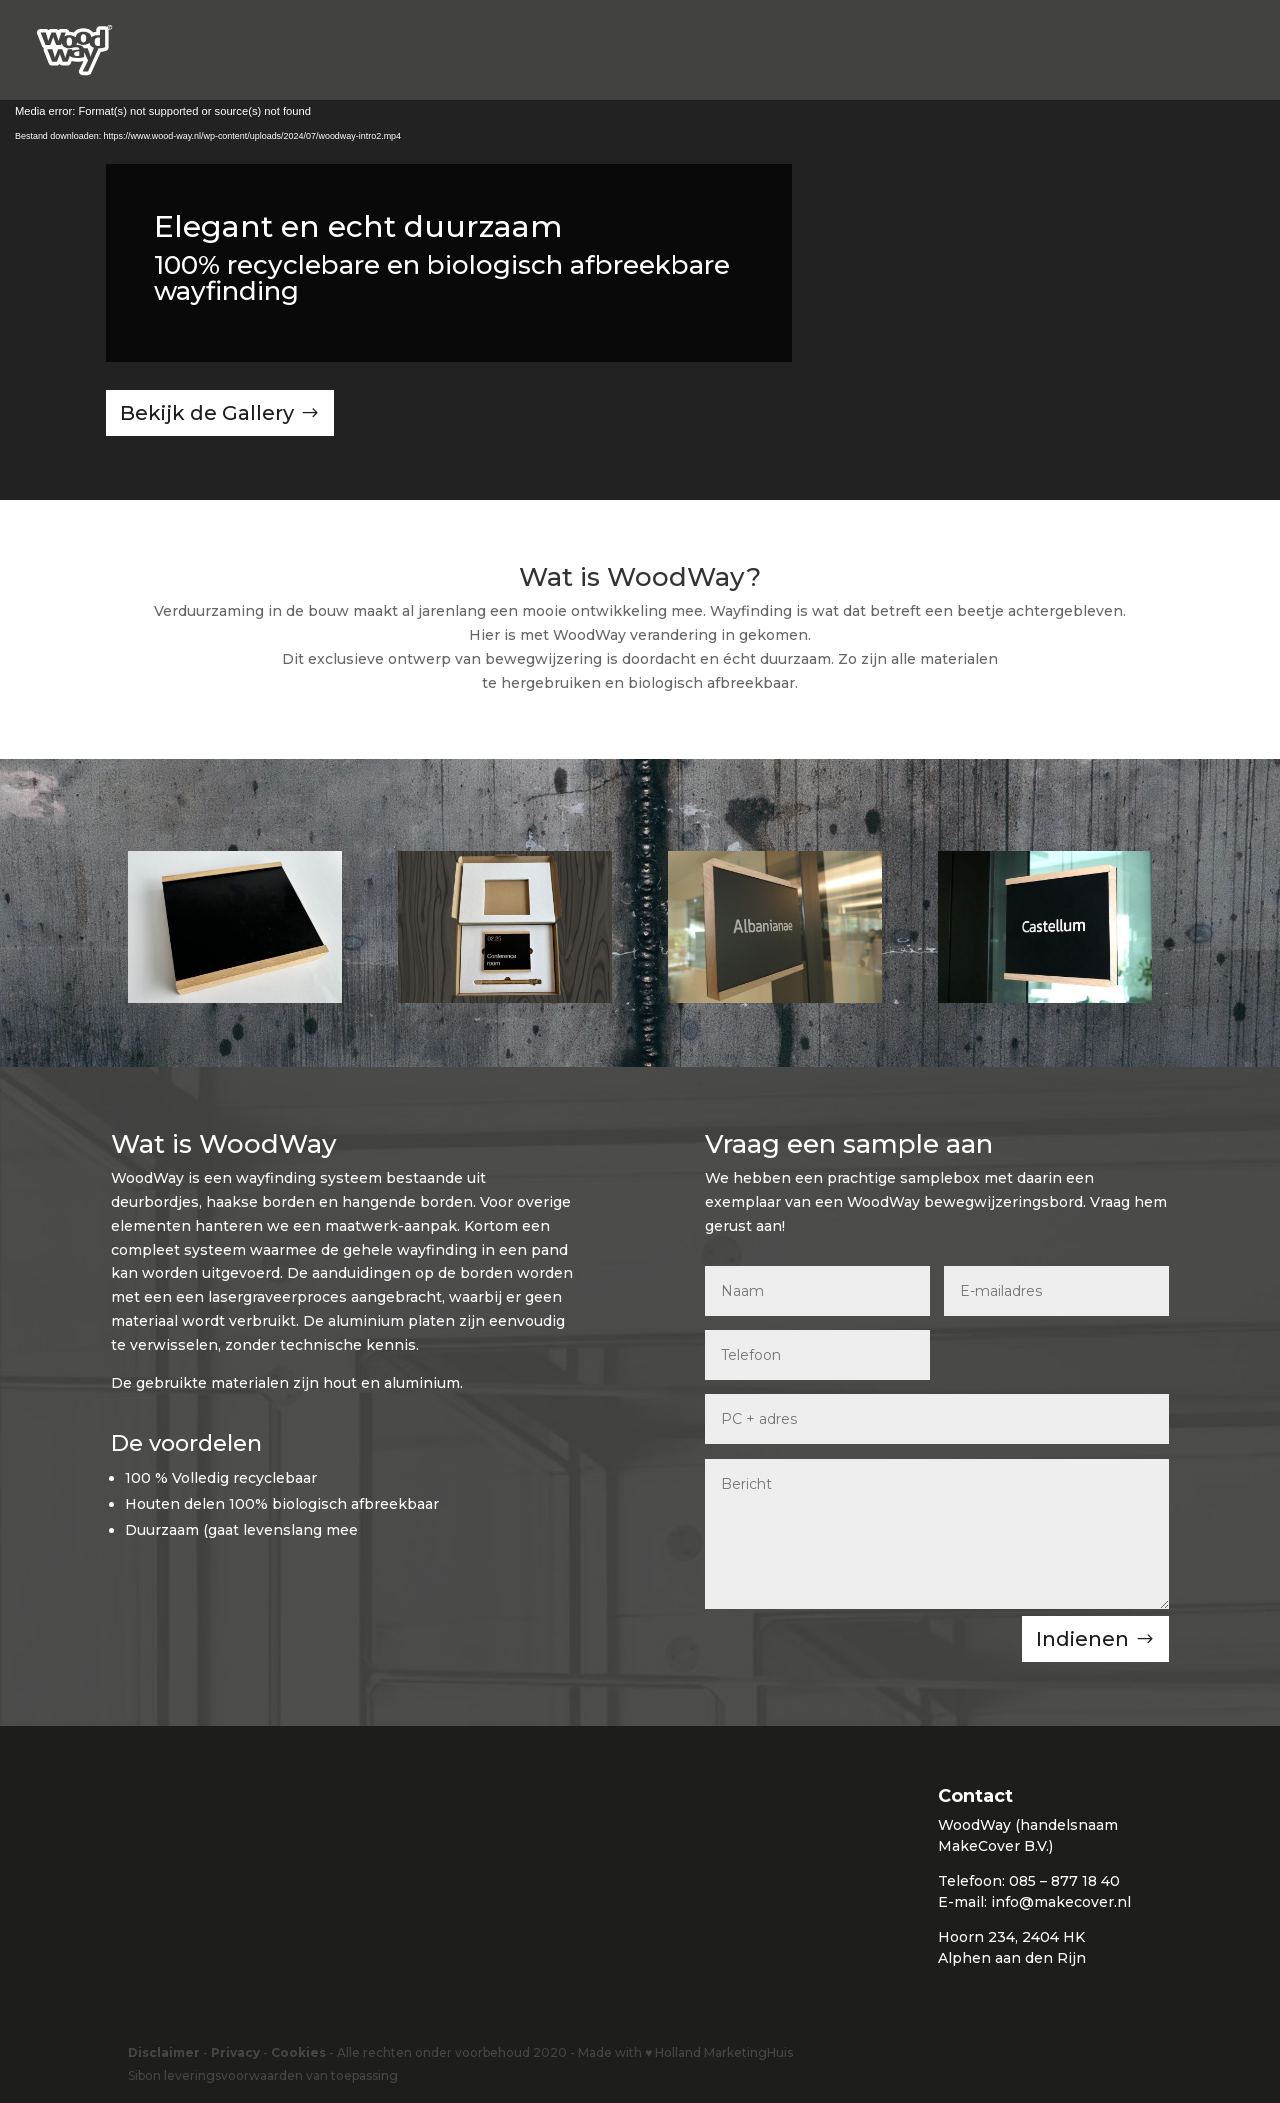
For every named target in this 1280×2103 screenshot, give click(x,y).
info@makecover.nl (1061, 1902)
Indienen (1082, 1639)
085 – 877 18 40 (1064, 1881)
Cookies (298, 2052)
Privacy (235, 2052)
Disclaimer (164, 2052)
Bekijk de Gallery (207, 413)
